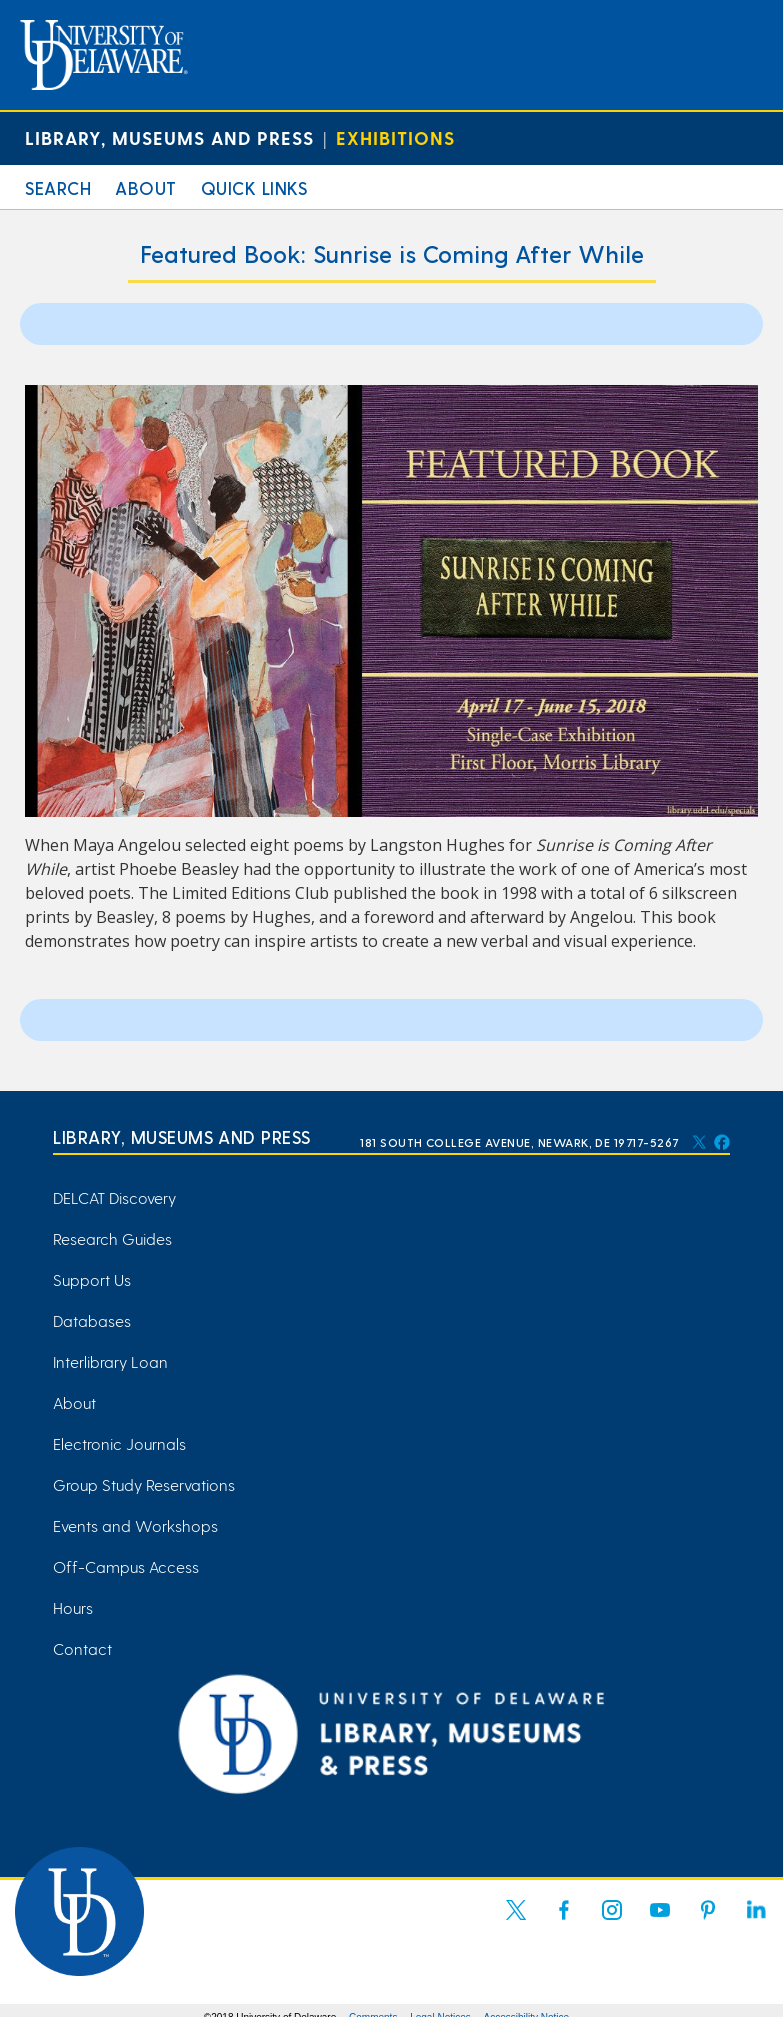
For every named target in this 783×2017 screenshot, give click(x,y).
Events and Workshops (135, 1525)
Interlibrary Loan (110, 1361)
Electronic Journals (119, 1443)
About (146, 187)
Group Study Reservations (144, 1484)
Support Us (92, 1279)
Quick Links (254, 187)
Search (58, 187)
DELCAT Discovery (114, 1197)
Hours (73, 1607)
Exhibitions (395, 137)
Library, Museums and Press (169, 137)
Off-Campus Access (126, 1566)
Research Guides (112, 1238)
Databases (92, 1320)
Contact (82, 1648)
